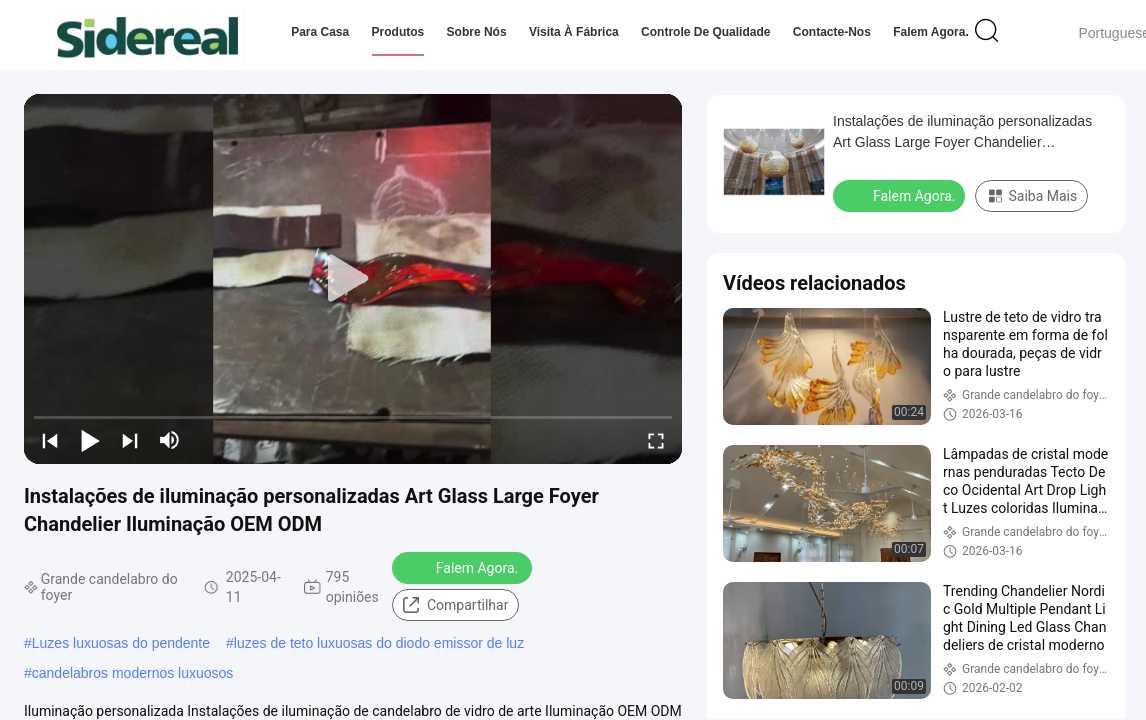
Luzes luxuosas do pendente (121, 643)
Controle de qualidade (705, 32)
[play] (353, 279)
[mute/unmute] (170, 440)
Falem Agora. (931, 32)
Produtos (398, 32)
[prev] (50, 440)
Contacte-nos (832, 32)
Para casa (320, 32)
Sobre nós (477, 32)
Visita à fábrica (574, 32)
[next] (130, 440)
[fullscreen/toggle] (656, 440)
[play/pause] (90, 440)
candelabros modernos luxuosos (133, 673)
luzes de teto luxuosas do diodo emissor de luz (379, 643)
